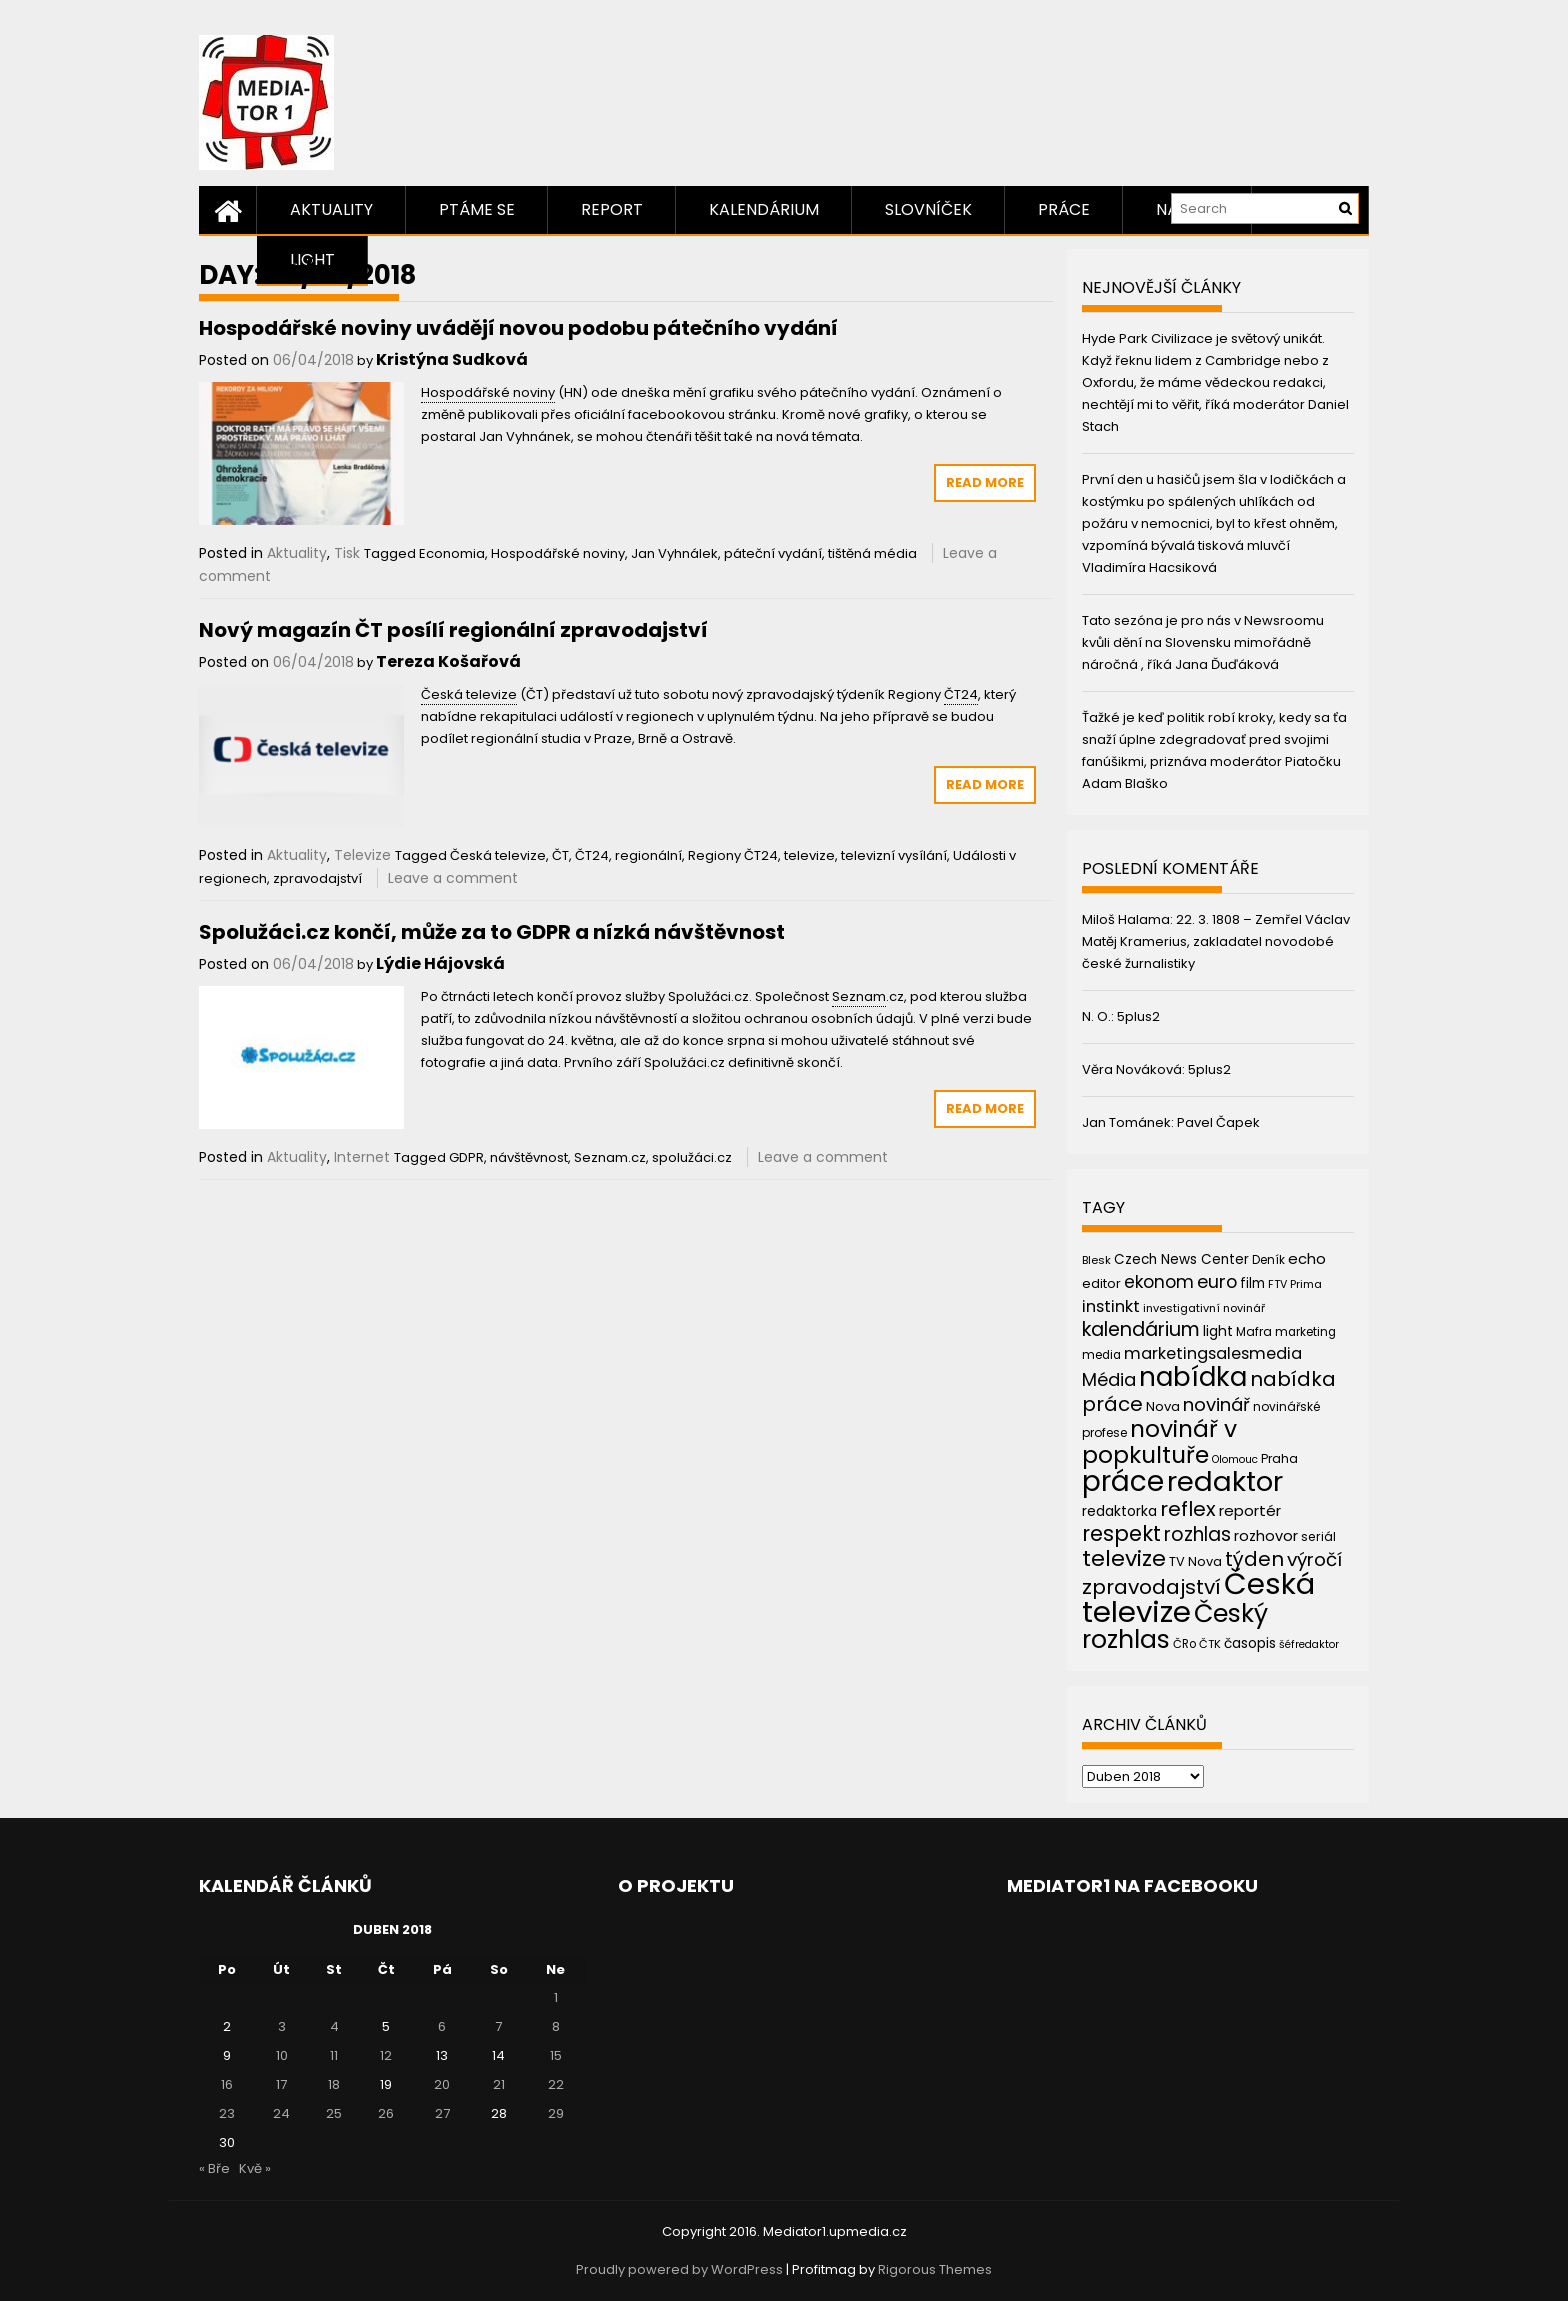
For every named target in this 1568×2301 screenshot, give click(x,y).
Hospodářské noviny (558, 553)
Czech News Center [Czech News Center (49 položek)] (1181, 1259)
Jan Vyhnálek (674, 553)
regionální (648, 855)
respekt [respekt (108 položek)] (1121, 1533)
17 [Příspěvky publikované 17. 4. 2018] (281, 2084)
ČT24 (592, 855)
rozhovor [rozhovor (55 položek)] (1266, 1536)
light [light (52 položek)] (1218, 1331)
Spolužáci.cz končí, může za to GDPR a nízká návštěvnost (492, 932)
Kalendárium (764, 209)
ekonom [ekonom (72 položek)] (1159, 1282)
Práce (1064, 209)
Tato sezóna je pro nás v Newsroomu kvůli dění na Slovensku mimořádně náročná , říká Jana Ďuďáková (1203, 642)
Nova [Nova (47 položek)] (1163, 1406)
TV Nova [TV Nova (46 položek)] (1195, 1561)
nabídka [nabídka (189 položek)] (1193, 1376)
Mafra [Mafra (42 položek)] (1254, 1331)
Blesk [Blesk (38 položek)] (1096, 1260)
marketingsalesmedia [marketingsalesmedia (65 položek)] (1213, 1353)
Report (612, 209)
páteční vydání (773, 553)
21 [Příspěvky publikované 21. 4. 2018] (499, 2084)
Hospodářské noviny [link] (488, 392)
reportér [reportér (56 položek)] (1250, 1510)
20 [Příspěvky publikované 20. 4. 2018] (442, 2084)
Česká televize (498, 855)
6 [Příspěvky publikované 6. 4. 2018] (442, 2026)
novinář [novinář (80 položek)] (1216, 1404)
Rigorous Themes (935, 2269)
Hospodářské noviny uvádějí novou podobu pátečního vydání (518, 328)
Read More (985, 482)
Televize (362, 855)
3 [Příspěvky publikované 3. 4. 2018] (282, 2026)
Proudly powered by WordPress (679, 2269)
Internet (362, 1157)
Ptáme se (477, 209)
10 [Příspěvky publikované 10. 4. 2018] (282, 2055)
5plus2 (1138, 1016)
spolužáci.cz (692, 1157)
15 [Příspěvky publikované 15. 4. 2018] (556, 2055)
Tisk (347, 553)
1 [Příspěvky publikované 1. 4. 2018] (556, 1997)
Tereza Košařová (448, 661)
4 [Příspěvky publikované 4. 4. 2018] (334, 2026)
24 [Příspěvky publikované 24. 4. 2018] (281, 2113)
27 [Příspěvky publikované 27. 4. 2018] (442, 2113)
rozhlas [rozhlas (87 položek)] (1197, 1534)
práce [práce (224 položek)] (1123, 1481)
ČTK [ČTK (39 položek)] (1210, 1644)
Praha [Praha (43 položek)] (1279, 1458)
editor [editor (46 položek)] (1101, 1283)
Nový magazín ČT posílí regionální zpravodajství (453, 630)
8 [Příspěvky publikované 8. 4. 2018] (556, 2026)
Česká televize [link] (469, 694)
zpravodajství (317, 878)
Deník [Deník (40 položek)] (1268, 1260)
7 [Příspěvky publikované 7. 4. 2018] (498, 2026)
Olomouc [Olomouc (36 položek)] (1235, 1459)
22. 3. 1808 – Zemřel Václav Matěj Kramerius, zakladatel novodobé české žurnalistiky (1216, 941)
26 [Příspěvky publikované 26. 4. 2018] (386, 2113)
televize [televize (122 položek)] (1124, 1558)
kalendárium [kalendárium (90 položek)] (1141, 1329)
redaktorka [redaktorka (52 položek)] (1119, 1511)
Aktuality (331, 209)
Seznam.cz (610, 1157)
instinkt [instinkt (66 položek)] (1111, 1306)
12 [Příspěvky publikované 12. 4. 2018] (386, 2055)
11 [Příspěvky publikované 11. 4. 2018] (334, 2055)
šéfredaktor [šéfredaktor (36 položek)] (1309, 1644)
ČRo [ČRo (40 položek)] (1184, 1644)
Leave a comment (453, 878)
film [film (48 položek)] (1252, 1283)
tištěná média (872, 553)
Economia (452, 553)
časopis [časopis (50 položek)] (1250, 1643)
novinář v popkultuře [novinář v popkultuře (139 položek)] (1159, 1441)
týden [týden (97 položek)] (1254, 1559)
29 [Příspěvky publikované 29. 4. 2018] (556, 2113)
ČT (560, 855)
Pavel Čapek (1218, 1122)
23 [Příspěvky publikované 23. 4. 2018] (227, 2113)
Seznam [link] (859, 996)
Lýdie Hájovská (440, 963)
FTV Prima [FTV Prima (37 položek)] (1295, 1284)
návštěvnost (529, 1157)
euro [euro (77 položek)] (1217, 1281)
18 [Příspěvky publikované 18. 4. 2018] (334, 2084)
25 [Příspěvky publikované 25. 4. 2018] (334, 2113)
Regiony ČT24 (733, 855)
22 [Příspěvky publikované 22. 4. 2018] (556, 2084)
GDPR (466, 1157)
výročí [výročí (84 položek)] (1314, 1559)
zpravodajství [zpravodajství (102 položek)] (1151, 1587)
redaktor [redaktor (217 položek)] (1225, 1481)
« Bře (214, 2168)
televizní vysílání (894, 855)
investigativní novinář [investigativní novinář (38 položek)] (1204, 1308)
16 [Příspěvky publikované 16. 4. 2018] (227, 2084)
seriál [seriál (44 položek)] (1318, 1536)
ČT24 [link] (961, 694)
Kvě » (255, 2168)
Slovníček (928, 209)
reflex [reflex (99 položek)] (1188, 1509)
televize (809, 855)
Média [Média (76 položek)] (1109, 1379)
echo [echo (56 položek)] (1307, 1258)
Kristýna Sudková (452, 359)
